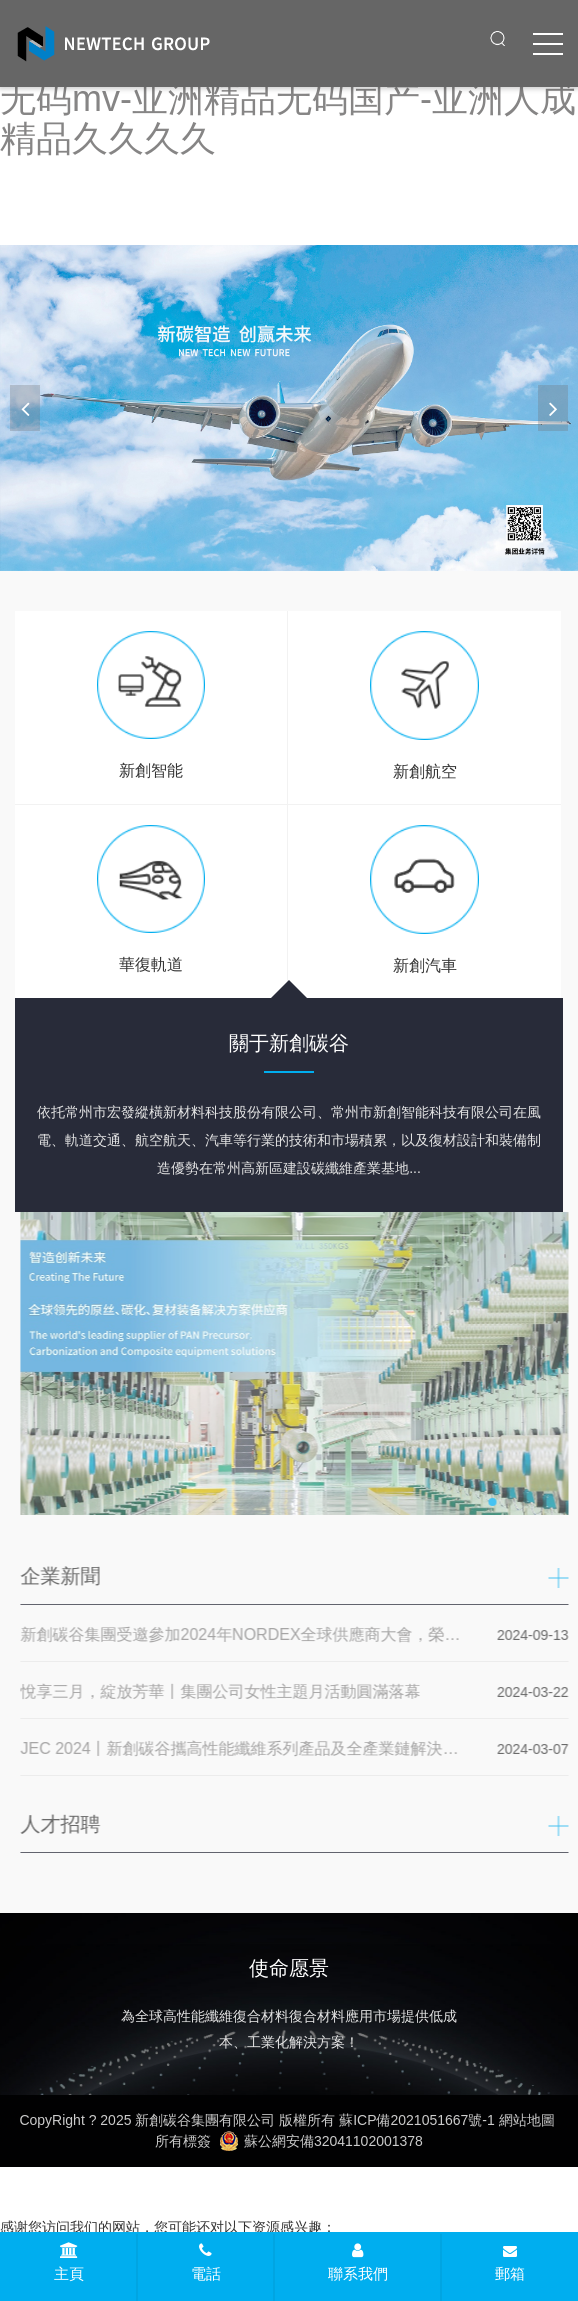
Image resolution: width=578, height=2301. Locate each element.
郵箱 (510, 2263)
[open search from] (498, 38)
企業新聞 (65, 1576)
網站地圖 (527, 2120)
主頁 (69, 2262)
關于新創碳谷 (289, 1043)
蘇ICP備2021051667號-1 (417, 2120)
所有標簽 (183, 2141)
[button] (553, 408)
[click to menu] (548, 44)
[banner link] (289, 407)
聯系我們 (358, 2262)
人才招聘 (65, 1824)
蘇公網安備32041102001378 (321, 2141)
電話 (206, 2262)
